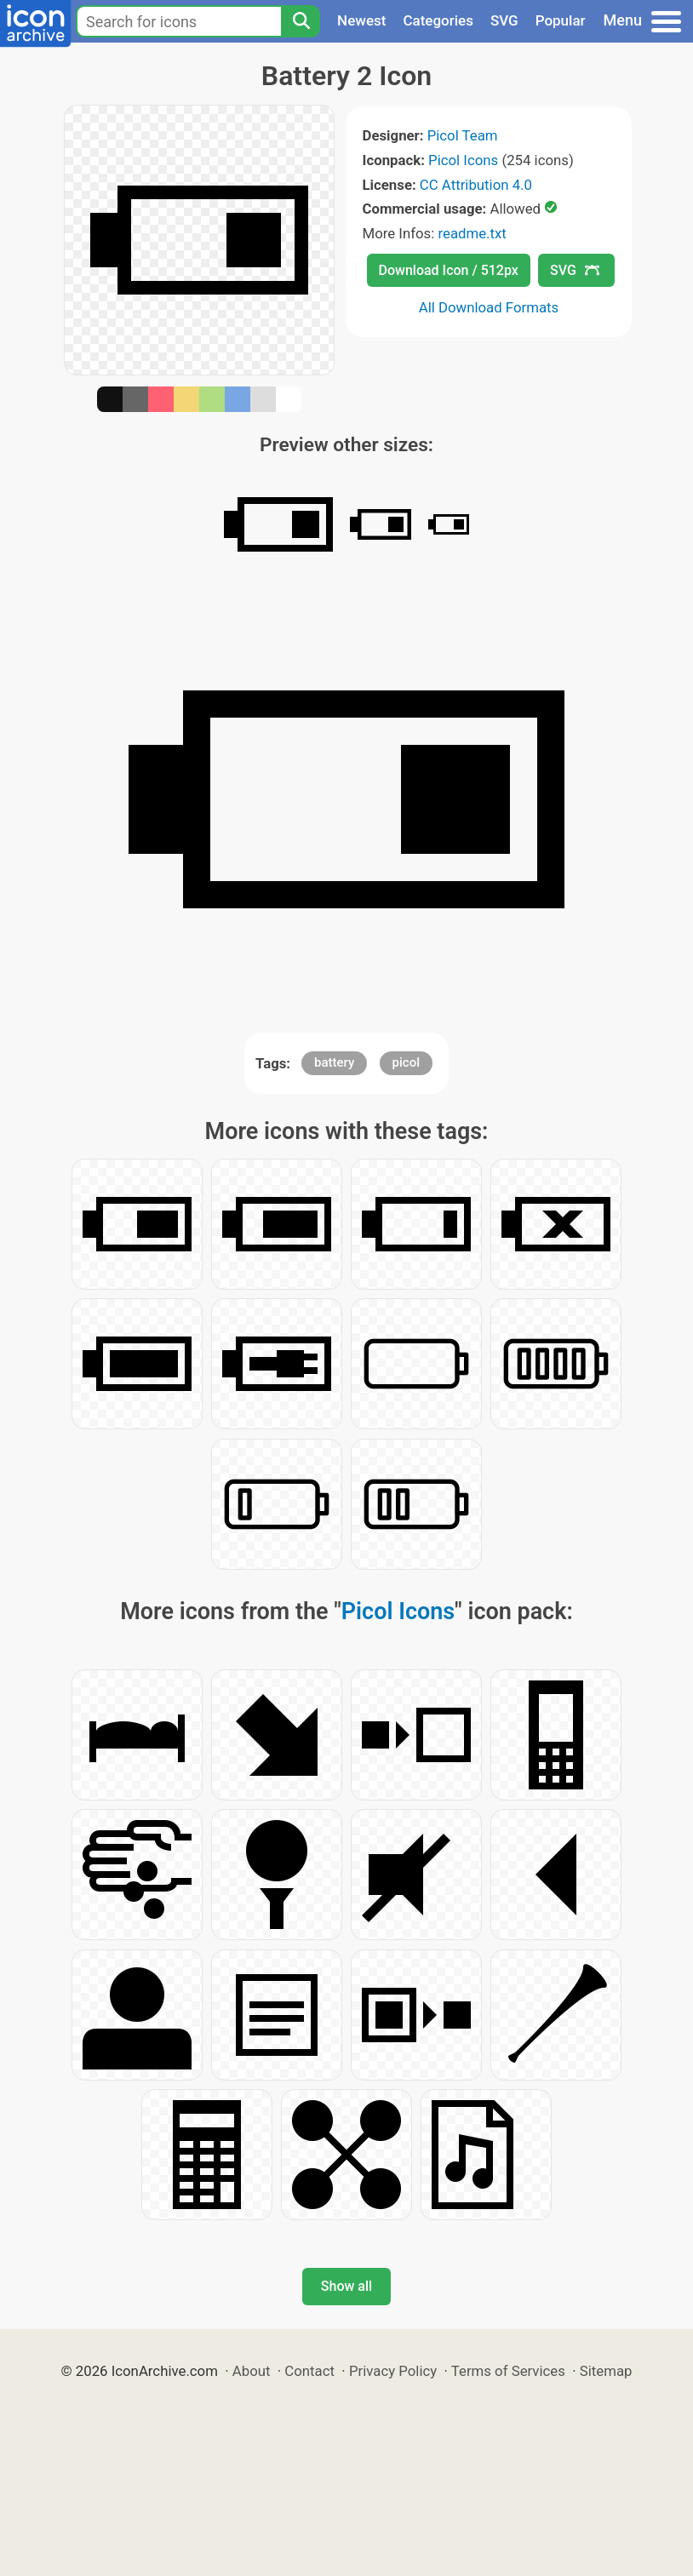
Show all (346, 2286)
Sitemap (606, 2370)
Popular (561, 20)
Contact (309, 2370)
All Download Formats (489, 307)
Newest (361, 20)
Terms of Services (508, 2370)
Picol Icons (463, 160)
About (251, 2370)
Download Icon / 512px (448, 270)
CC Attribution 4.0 (476, 184)
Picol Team (462, 135)
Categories (438, 20)
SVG (504, 20)
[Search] (300, 21)
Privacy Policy (393, 2370)
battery (334, 1062)
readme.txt (472, 233)
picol (406, 1062)
